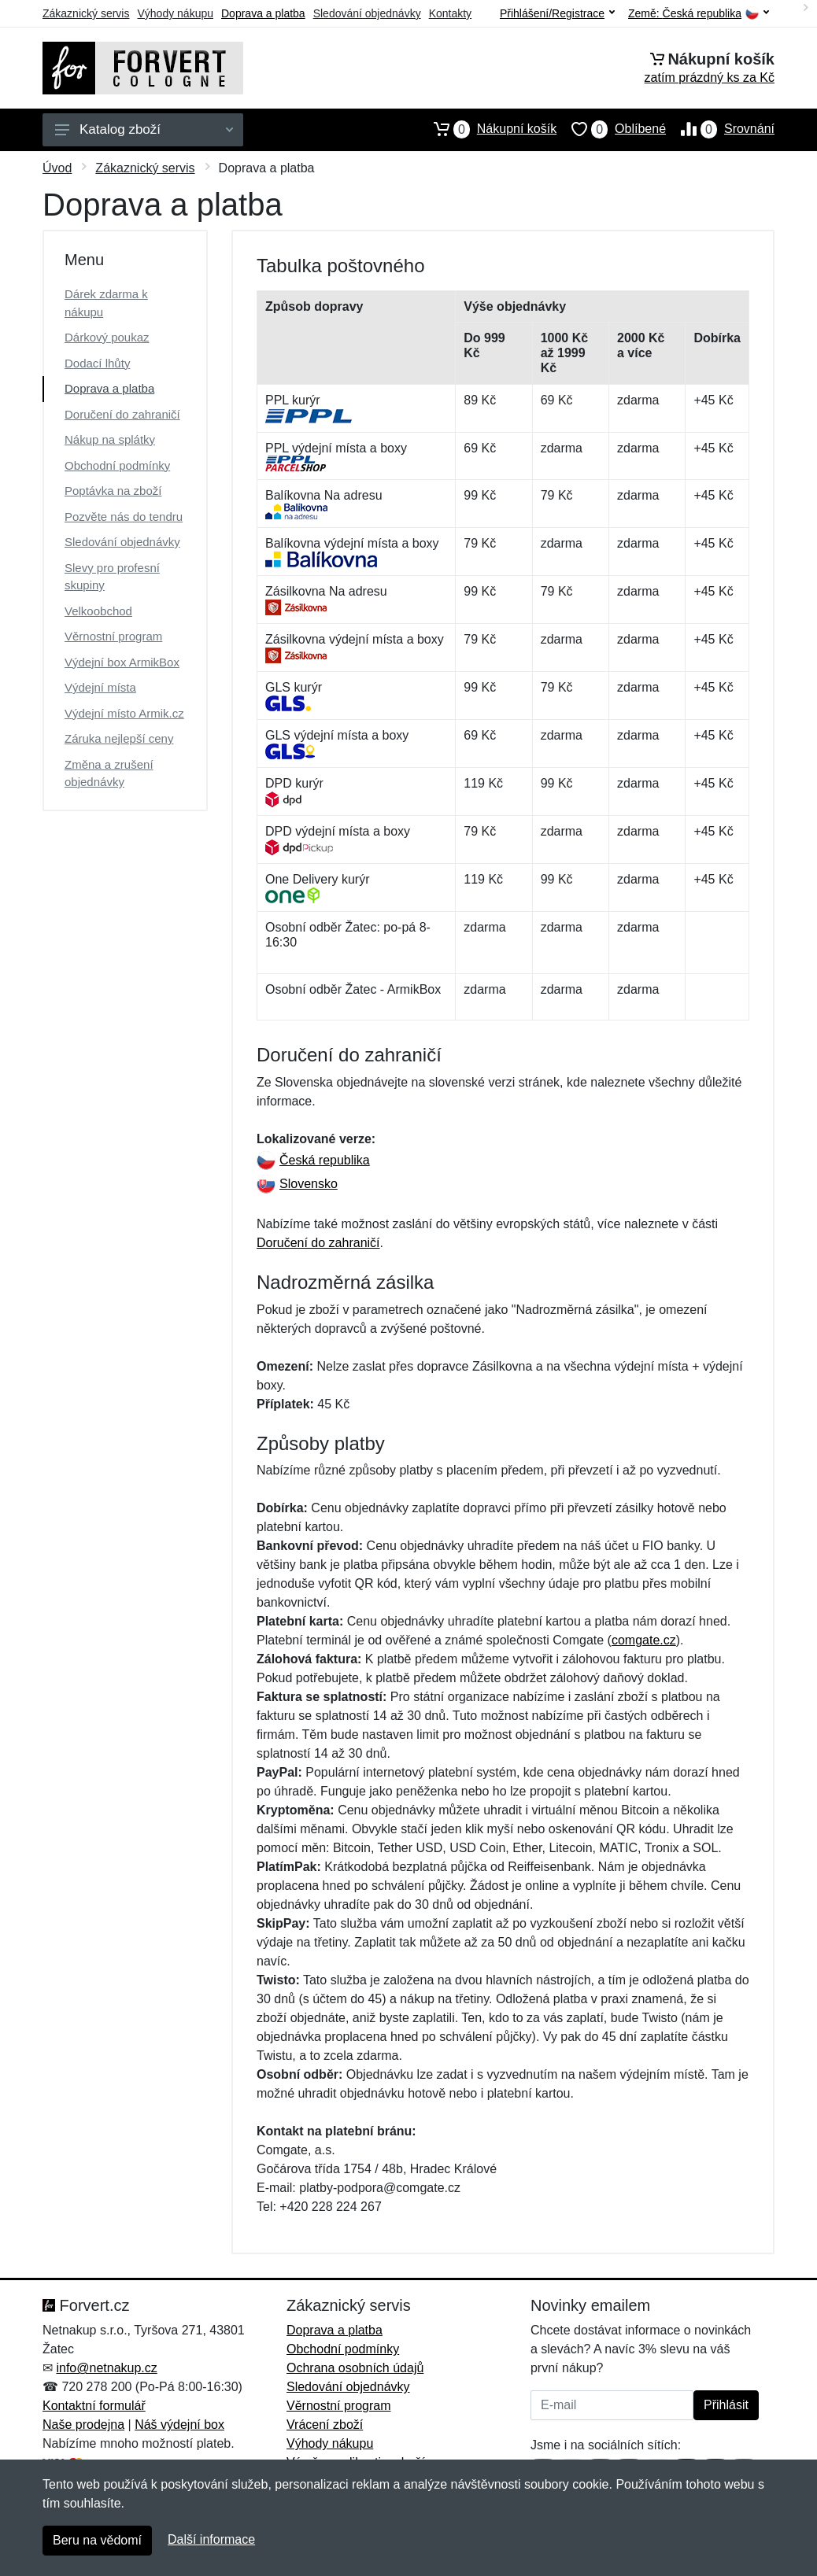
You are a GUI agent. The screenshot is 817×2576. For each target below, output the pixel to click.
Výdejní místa (100, 687)
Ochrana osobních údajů (355, 2368)
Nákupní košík (487, 129)
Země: (698, 14)
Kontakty (450, 13)
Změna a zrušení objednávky (109, 773)
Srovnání (720, 129)
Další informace (211, 2539)
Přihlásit (726, 2405)
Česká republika (313, 1160)
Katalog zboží (144, 129)
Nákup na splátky (110, 439)
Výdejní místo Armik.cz (124, 713)
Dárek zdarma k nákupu (106, 303)
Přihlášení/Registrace (557, 13)
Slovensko (297, 1183)
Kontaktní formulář (94, 2405)
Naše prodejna (83, 2424)
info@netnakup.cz (106, 2368)
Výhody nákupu (175, 13)
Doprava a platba (263, 13)
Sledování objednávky (367, 13)
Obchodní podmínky (117, 465)
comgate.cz (644, 1640)
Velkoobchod (98, 611)
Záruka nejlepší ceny (119, 738)
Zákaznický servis (86, 13)
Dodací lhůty (97, 363)
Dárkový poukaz (107, 337)
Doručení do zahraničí (122, 414)
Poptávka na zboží (113, 490)
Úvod (57, 168)
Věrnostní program (113, 636)
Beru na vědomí (97, 2540)
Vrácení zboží (325, 2424)
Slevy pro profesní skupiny (112, 576)
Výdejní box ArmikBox (122, 662)
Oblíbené (611, 129)
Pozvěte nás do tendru (124, 516)
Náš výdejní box (179, 2424)
